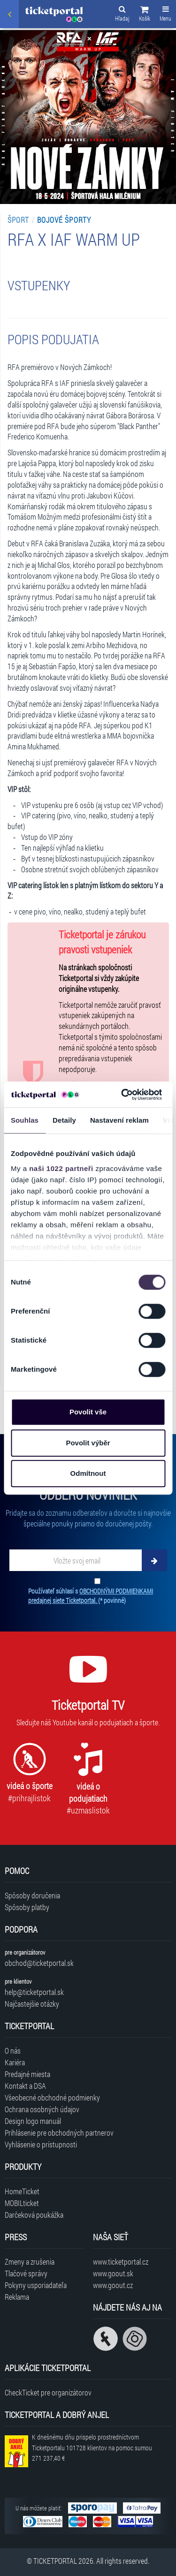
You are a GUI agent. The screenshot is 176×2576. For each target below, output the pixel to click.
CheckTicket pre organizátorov (48, 2392)
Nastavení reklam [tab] (119, 1120)
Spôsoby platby (27, 1907)
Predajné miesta (27, 2074)
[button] (144, 15)
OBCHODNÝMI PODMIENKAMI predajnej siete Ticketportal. (90, 1595)
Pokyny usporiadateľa (36, 2285)
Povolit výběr (88, 1443)
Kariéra (15, 2062)
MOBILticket (22, 2203)
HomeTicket (22, 2191)
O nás (13, 2050)
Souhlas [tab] (24, 1120)
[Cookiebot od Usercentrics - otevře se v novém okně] (122, 1094)
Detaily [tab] (64, 1120)
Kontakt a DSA (25, 2086)
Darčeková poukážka (34, 2215)
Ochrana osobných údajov (42, 2109)
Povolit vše (88, 1412)
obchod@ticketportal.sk (39, 1963)
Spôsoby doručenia (32, 1895)
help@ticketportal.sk (34, 1992)
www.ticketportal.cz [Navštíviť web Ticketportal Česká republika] (120, 2261)
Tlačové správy (26, 2273)
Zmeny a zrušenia (29, 2261)
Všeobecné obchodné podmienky (52, 2097)
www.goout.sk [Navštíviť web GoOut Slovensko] (113, 2273)
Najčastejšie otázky (32, 2004)
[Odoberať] (154, 1560)
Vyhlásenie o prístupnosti (41, 2144)
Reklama (17, 2297)
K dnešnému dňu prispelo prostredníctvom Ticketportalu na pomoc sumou (92, 2447)
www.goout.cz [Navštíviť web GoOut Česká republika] (113, 2285)
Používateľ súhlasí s (90, 1595)
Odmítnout (88, 1473)
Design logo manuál (33, 2121)
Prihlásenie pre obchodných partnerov (59, 2133)
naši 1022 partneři (61, 1168)
